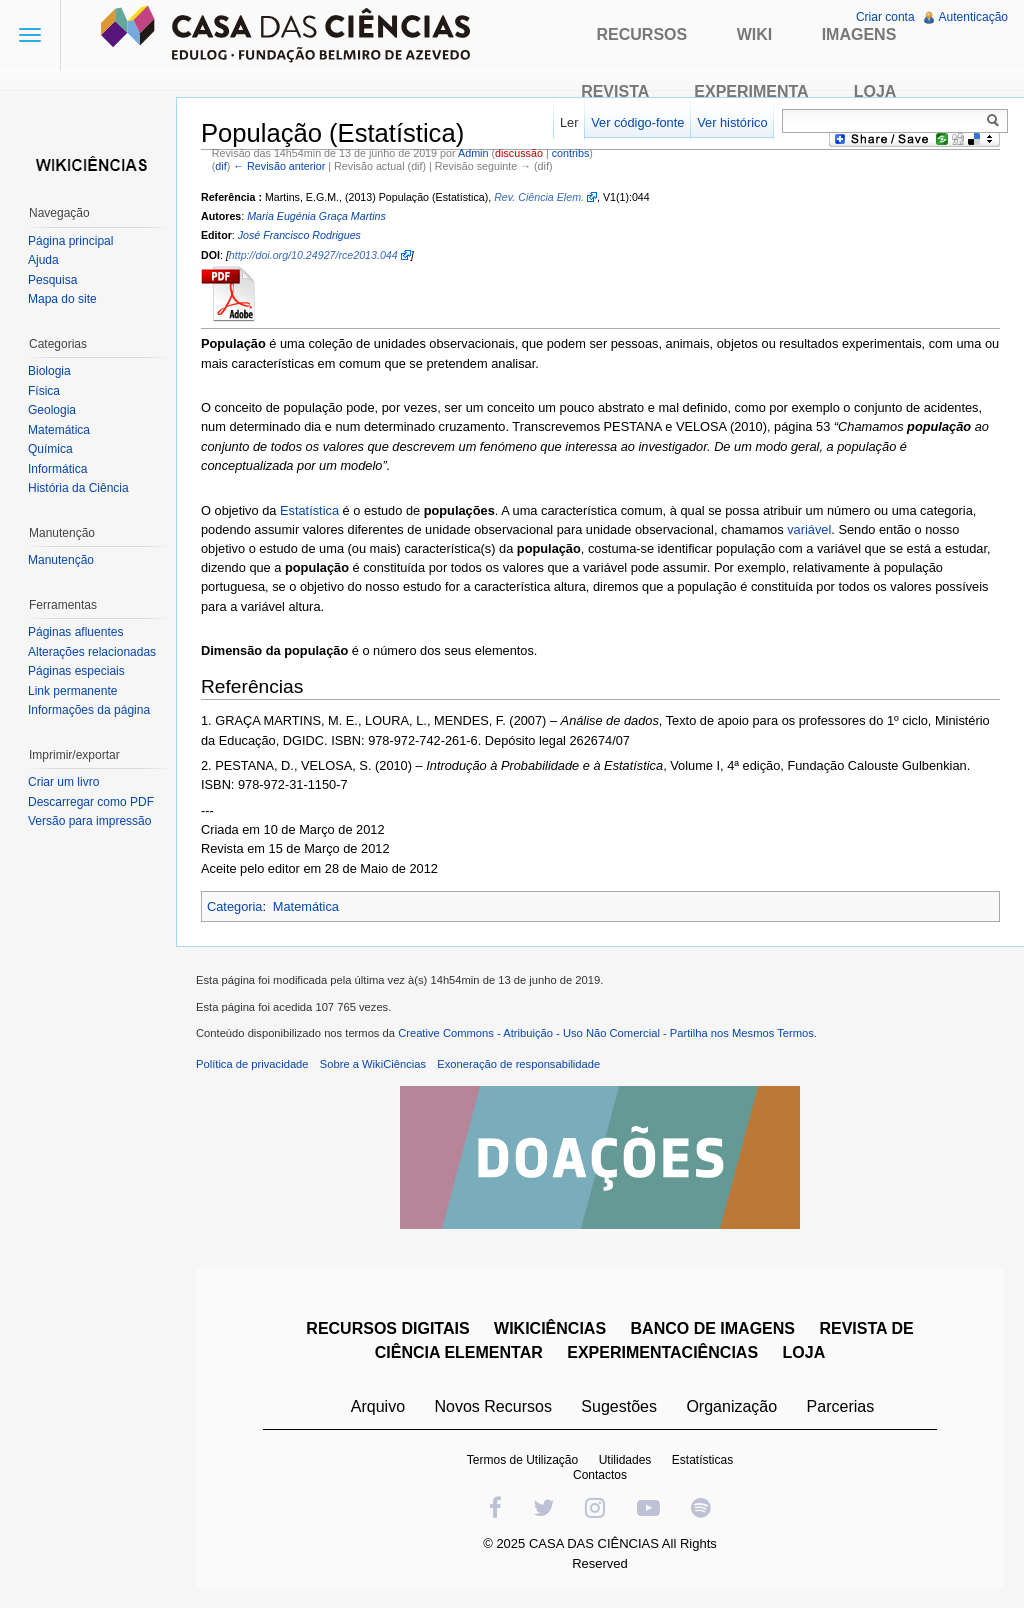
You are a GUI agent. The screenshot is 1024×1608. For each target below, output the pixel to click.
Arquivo (378, 1406)
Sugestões (619, 1406)
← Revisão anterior (279, 166)
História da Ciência (78, 488)
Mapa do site (62, 299)
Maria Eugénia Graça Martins (316, 216)
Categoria (235, 906)
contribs (571, 153)
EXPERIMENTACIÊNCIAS (662, 1352)
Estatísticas (702, 1460)
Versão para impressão (89, 821)
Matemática (306, 906)
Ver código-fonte (637, 122)
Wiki (755, 34)
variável (809, 529)
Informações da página (89, 710)
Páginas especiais (76, 671)
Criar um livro (63, 782)
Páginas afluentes (75, 632)
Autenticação (973, 17)
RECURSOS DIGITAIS (387, 1328)
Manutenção (61, 560)
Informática (57, 469)
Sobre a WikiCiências (373, 1064)
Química (50, 449)
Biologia (49, 371)
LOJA (804, 1352)
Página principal (70, 241)
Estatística (309, 510)
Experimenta (751, 91)
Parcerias (841, 1406)
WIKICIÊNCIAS (550, 1328)
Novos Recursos (493, 1406)
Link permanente (72, 691)
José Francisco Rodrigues (299, 235)
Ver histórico (732, 122)
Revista (615, 91)
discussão (519, 153)
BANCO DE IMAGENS (713, 1328)
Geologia (52, 410)
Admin (473, 153)
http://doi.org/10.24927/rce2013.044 (313, 255)
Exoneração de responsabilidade (518, 1064)
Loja (875, 91)
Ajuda (43, 260)
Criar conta (885, 17)
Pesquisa (52, 280)
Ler (569, 122)
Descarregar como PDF (91, 802)
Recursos (642, 34)
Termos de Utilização (522, 1460)
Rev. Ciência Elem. (539, 197)
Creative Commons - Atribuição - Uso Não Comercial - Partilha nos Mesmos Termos (606, 1033)
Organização (731, 1406)
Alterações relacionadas (92, 652)
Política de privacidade (252, 1064)
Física (44, 391)
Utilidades (625, 1460)
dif (220, 166)
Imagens (859, 34)
